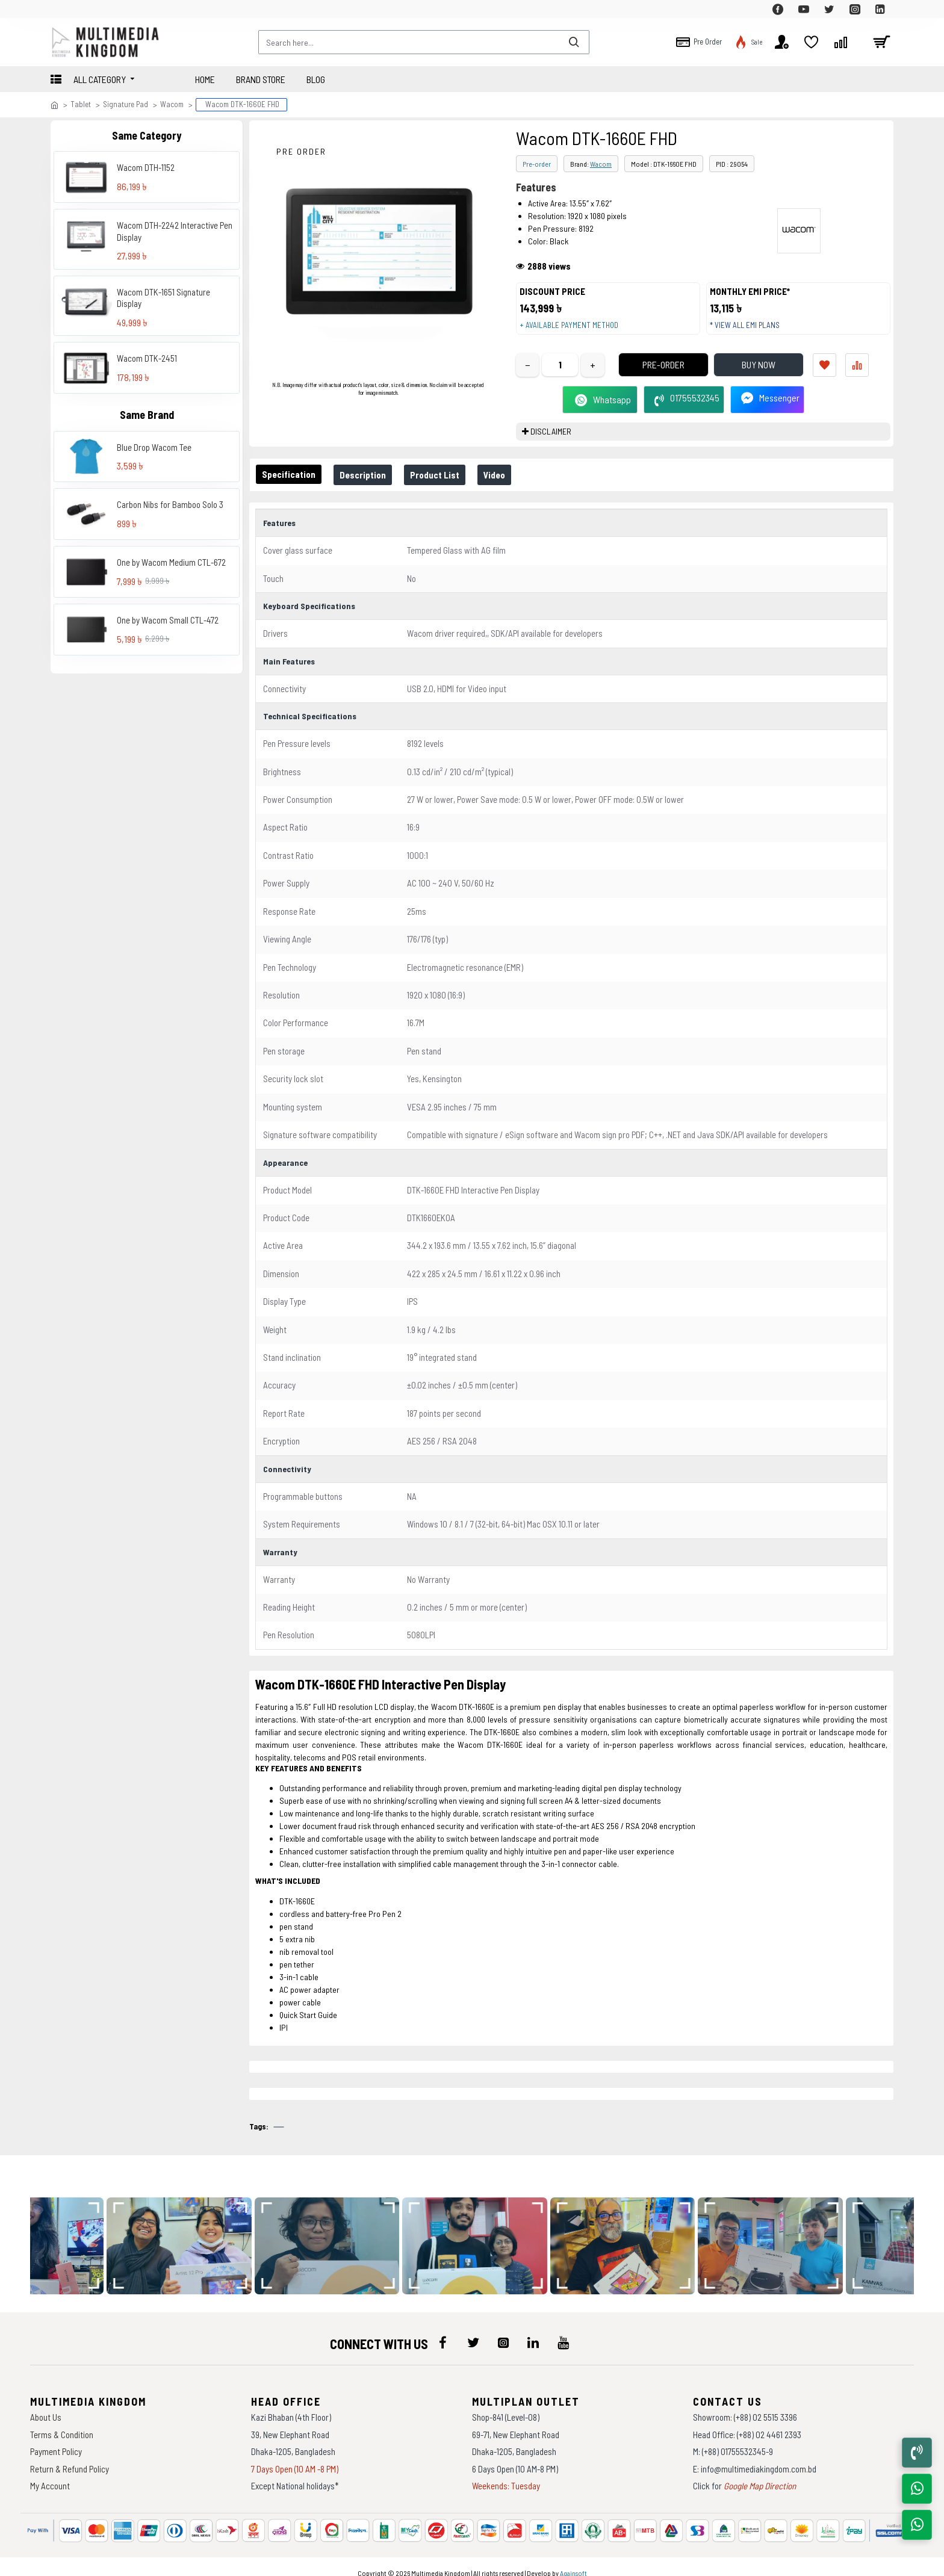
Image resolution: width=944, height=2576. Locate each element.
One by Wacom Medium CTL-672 (171, 562)
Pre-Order (646, 376)
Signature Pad (125, 104)
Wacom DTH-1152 (146, 167)
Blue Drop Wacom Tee (154, 447)
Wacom (172, 104)
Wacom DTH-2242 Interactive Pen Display (174, 231)
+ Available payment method (575, 331)
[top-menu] (60, 9)
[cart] (881, 42)
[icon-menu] (443, 2331)
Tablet (80, 104)
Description (370, 486)
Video (511, 486)
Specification (291, 486)
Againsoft (573, 2561)
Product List (446, 486)
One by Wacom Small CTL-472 (168, 620)
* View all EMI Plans (751, 331)
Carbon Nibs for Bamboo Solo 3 (170, 504)
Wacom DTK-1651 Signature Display (163, 297)
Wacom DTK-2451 (147, 358)
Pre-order (537, 163)
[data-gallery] (198, 2233)
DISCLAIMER (550, 443)
